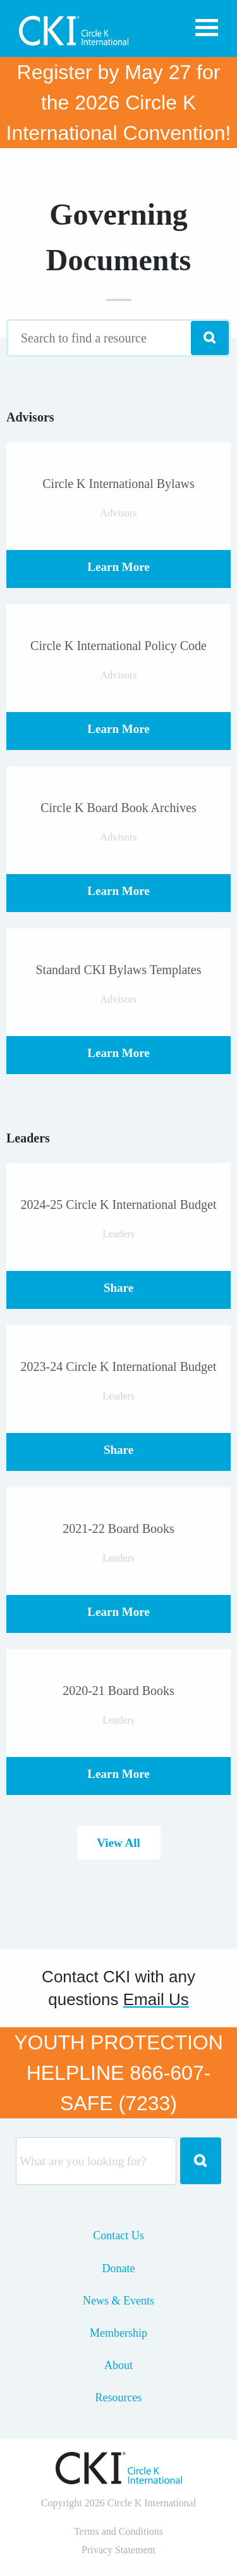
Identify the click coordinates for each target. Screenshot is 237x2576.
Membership (118, 2333)
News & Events (118, 2300)
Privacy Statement (118, 2549)
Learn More (118, 566)
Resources (118, 2397)
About (118, 2365)
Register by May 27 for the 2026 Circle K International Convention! (118, 102)
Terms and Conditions (118, 2531)
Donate (118, 2268)
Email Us (156, 1999)
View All (118, 1842)
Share (118, 1287)
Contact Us (118, 2235)
